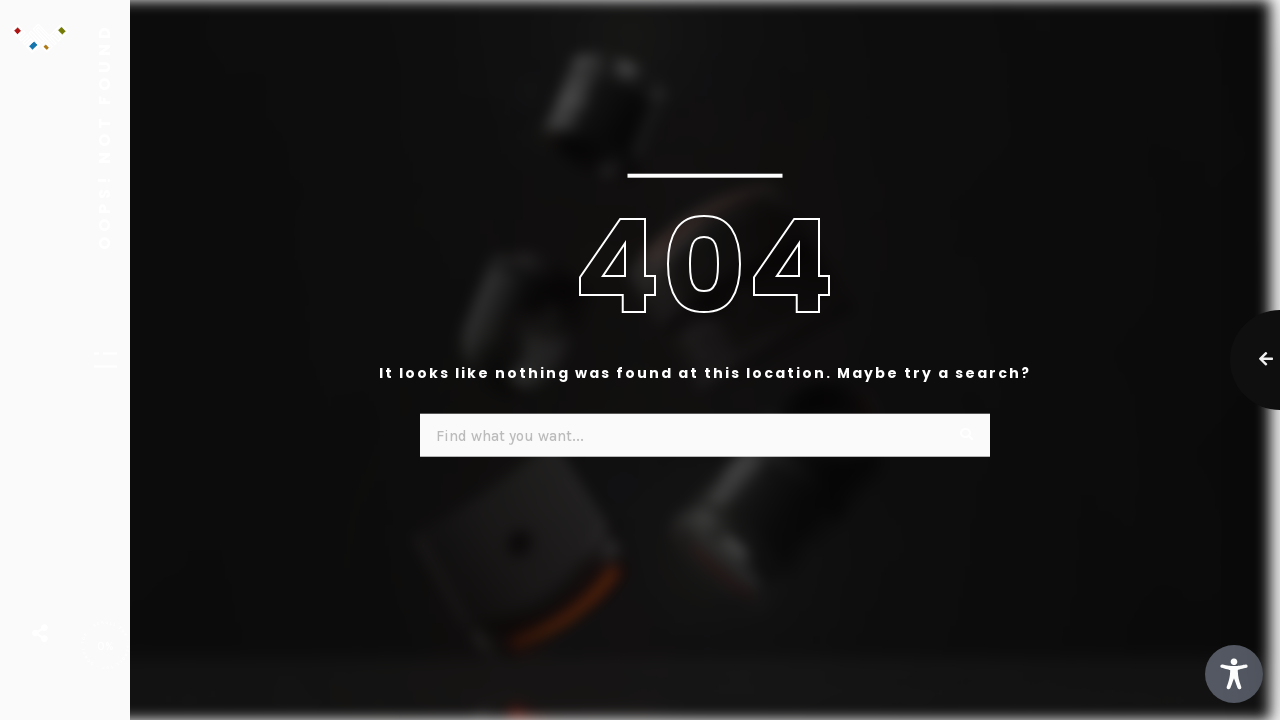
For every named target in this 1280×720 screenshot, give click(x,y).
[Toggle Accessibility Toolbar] (1234, 674)
